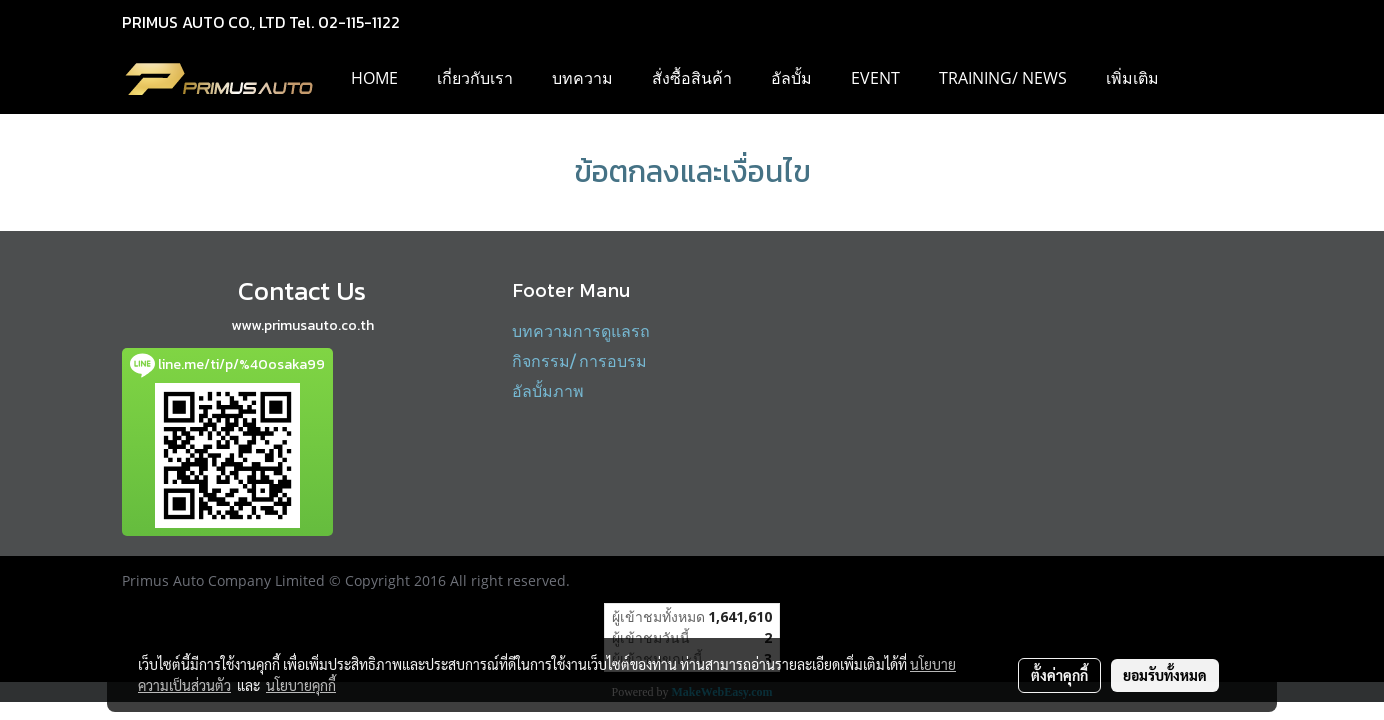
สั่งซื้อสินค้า (692, 78)
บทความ (582, 78)
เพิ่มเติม (1132, 78)
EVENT (875, 78)
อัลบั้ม (791, 78)
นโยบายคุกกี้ (301, 685)
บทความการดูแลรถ (581, 330)
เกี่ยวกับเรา (475, 78)
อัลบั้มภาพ (548, 390)
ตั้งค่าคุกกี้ (1059, 675)
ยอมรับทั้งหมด (1165, 675)
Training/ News (1003, 78)
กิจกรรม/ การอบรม (579, 360)
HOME (374, 78)
